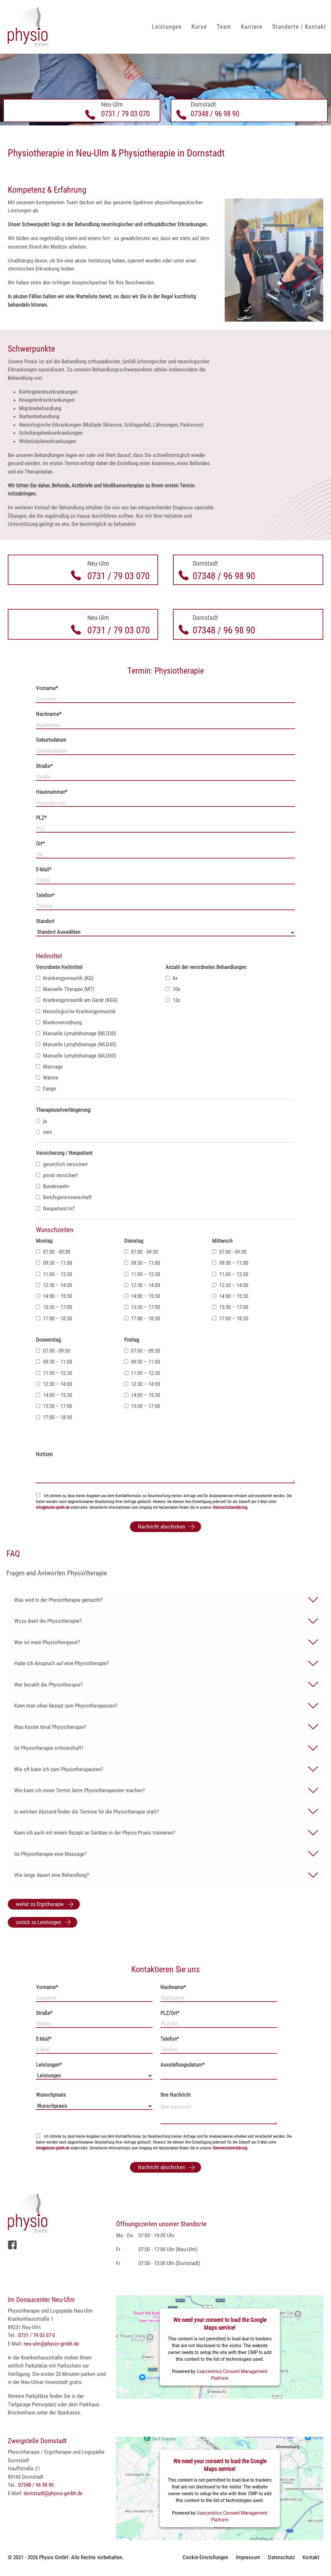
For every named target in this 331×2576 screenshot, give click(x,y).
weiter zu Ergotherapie (40, 1904)
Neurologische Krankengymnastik (76, 1011)
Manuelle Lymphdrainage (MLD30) (76, 1033)
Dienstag (133, 1241)
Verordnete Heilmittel (59, 967)
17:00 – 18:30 (54, 1318)
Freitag (131, 1339)
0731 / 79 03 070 (125, 114)
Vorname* (47, 688)
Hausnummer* (51, 792)
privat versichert (57, 1175)
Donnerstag (48, 1339)
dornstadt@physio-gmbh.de (53, 2493)
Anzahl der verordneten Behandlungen (206, 967)
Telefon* (45, 895)
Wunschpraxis (51, 2095)
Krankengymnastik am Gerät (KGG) (77, 1000)
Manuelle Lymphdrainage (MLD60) (76, 1055)
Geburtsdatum (51, 740)
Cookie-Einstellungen (205, 2557)
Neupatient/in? (55, 1208)
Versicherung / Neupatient (64, 1153)
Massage (49, 1066)
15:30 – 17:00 (54, 1307)
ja (41, 1121)
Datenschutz (281, 2557)
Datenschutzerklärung (230, 1507)
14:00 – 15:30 (54, 1296)
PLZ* (41, 817)
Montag (44, 1241)
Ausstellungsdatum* (182, 2064)
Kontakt (311, 2557)
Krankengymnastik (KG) (64, 978)
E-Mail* (43, 869)
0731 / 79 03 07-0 (36, 2335)
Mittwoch (222, 1241)
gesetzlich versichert (62, 1164)
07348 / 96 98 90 (215, 114)
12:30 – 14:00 (54, 1285)
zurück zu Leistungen (38, 1922)
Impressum (248, 2557)
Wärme (47, 1077)
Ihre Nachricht (175, 2095)
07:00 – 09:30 (142, 1350)
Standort (45, 921)
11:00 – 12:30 (54, 1274)
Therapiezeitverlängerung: (63, 1110)
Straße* (44, 766)
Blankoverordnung (59, 1022)
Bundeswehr (52, 1186)
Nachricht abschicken (161, 1526)
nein (44, 1132)
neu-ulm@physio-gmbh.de (51, 2343)
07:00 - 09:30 (53, 1252)
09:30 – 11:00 (54, 1263)
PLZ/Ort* (169, 2013)
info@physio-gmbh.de (52, 1507)
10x (173, 989)
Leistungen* (49, 2064)
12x (173, 1000)
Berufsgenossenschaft (63, 1197)
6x (171, 978)
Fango (46, 1088)
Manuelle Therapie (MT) (65, 989)
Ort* (40, 843)
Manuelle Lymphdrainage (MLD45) (76, 1044)
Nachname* (48, 714)
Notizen (44, 1454)
